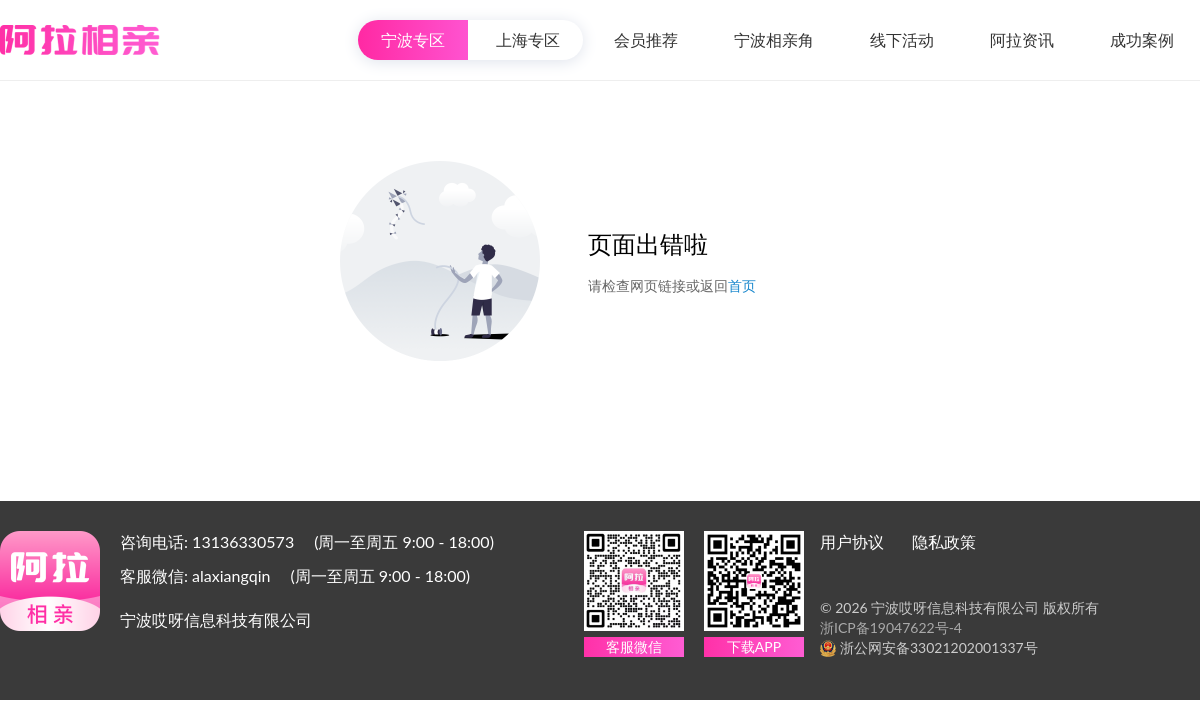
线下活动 (902, 39)
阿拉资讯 (1022, 39)
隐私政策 (944, 541)
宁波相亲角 (774, 39)
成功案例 (1142, 39)
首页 (742, 285)
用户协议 (852, 541)
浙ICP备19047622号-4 (891, 627)
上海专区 (528, 39)
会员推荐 (646, 39)
